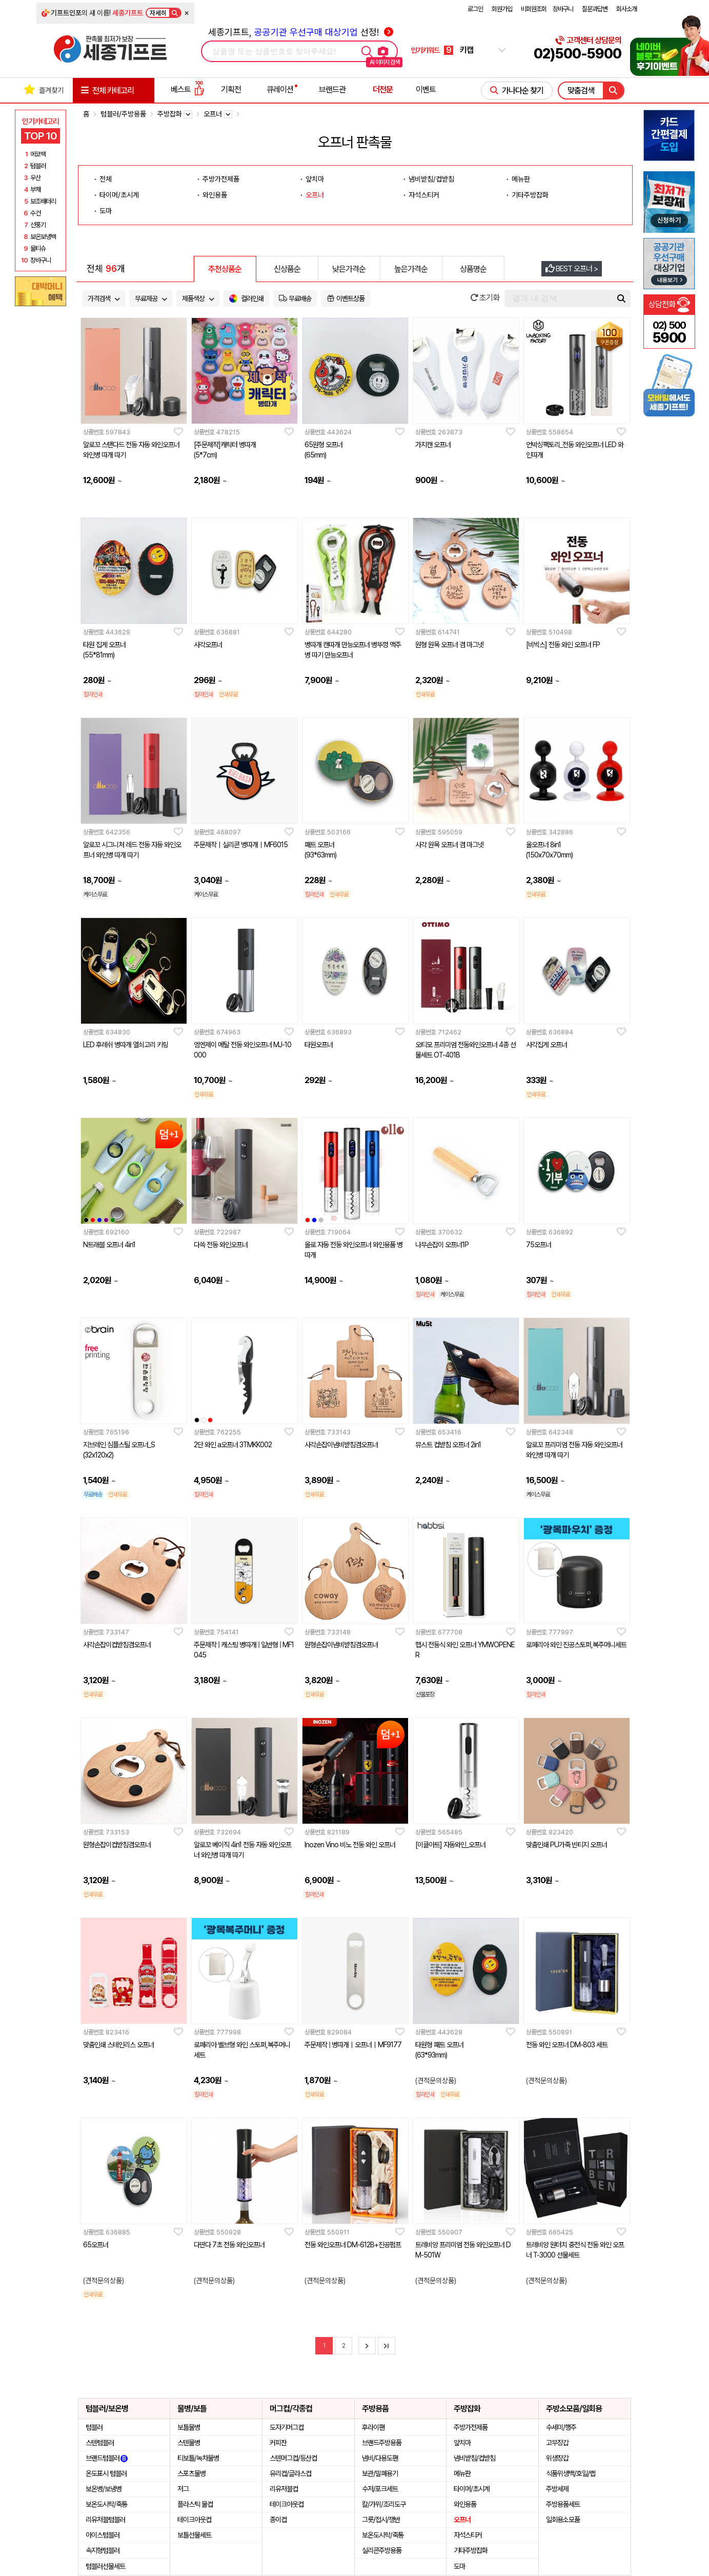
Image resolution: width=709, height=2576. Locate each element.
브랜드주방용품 (381, 2443)
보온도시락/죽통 (106, 2504)
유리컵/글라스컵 (290, 2473)
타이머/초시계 (119, 195)
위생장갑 (557, 2458)
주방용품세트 (563, 2504)
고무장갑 (557, 2443)
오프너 (315, 195)
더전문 (383, 89)
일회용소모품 (563, 2519)
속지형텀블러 (102, 2550)
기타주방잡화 (530, 195)
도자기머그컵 (286, 2427)
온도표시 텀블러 (106, 2473)
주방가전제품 (220, 179)
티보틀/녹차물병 (198, 2458)
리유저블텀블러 (105, 2519)
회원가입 (502, 9)
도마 (105, 211)
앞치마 (315, 179)
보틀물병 (188, 2427)
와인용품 (214, 195)
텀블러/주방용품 (123, 114)
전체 (105, 179)
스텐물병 (188, 2443)
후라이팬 (373, 2427)
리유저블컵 (284, 2489)
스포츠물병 (191, 2473)
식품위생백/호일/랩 (570, 2473)
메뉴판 (521, 179)
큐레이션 (280, 89)
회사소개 (626, 9)
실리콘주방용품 (381, 2550)
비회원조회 (533, 9)
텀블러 (94, 2427)
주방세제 (557, 2489)
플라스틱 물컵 (195, 2504)
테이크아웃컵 (194, 2519)
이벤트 (426, 89)
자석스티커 (424, 195)
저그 (183, 2489)
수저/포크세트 (380, 2489)
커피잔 (278, 2443)
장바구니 (563, 9)
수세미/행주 (561, 2427)
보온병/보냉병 (103, 2489)
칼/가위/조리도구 (384, 2504)
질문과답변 (594, 9)
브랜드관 (332, 89)
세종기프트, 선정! (300, 32)
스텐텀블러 (100, 2443)
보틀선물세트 (194, 2535)
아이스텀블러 (102, 2535)
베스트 (188, 89)
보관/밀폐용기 (380, 2473)
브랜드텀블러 (107, 2458)
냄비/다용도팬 (380, 2458)
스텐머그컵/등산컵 (293, 2458)
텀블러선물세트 (105, 2566)
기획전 (231, 89)
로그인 (475, 9)
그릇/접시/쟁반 (381, 2519)
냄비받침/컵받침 (431, 179)
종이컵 (278, 2519)
